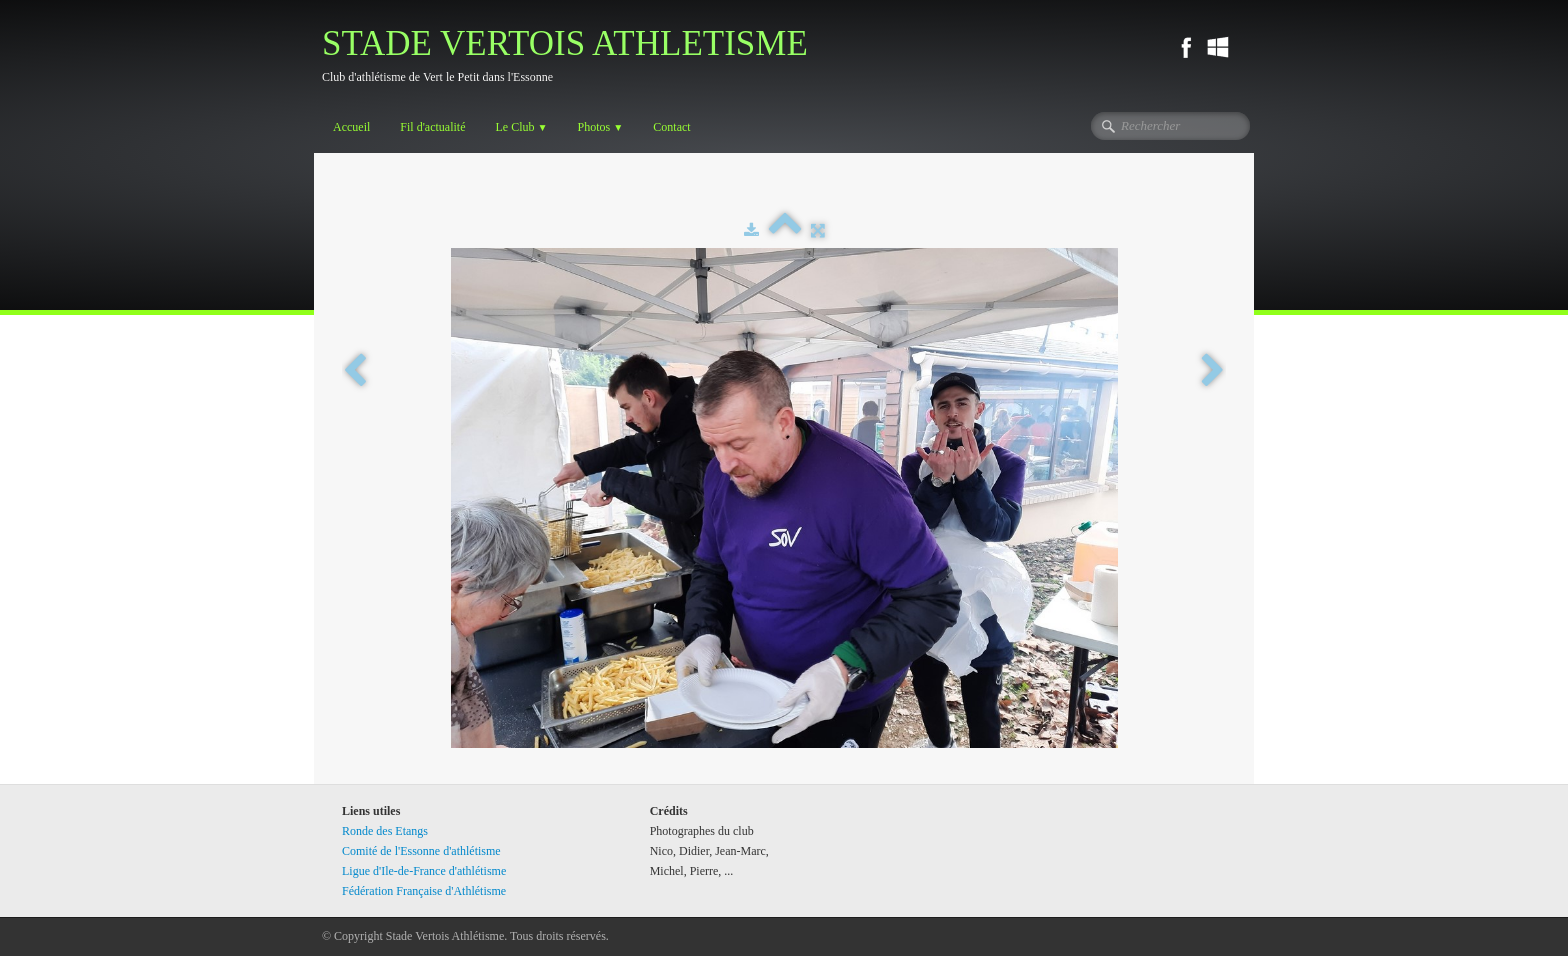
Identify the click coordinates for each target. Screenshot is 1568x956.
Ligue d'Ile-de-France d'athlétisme (424, 871)
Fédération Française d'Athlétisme (424, 891)
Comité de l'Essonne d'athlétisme (421, 851)
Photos (601, 127)
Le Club (521, 127)
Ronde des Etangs (385, 831)
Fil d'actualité (432, 127)
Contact (671, 127)
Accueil (351, 127)
